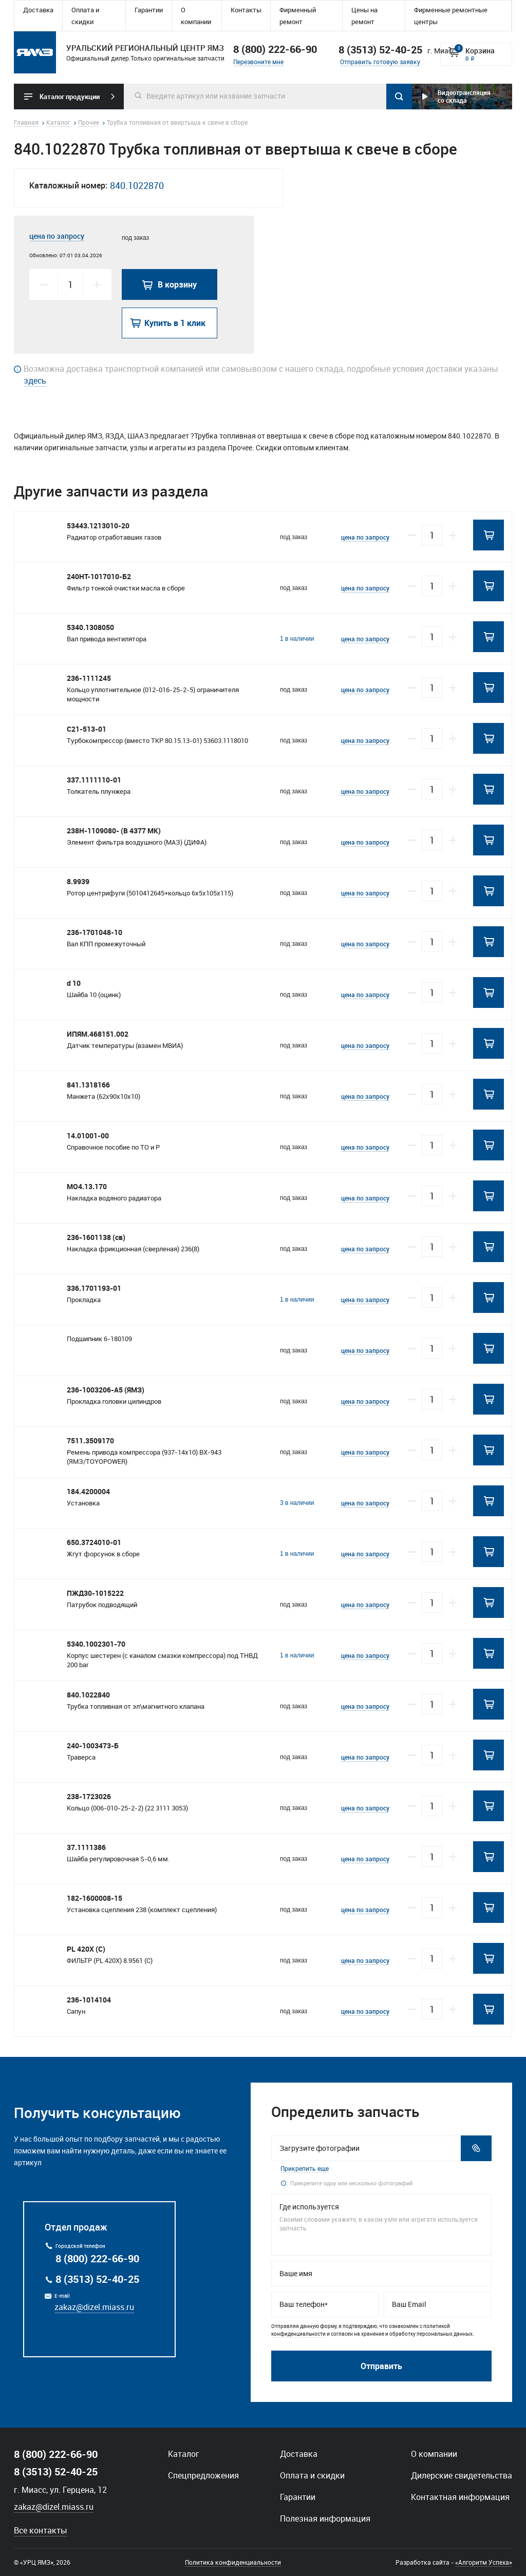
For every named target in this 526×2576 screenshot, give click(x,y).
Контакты (246, 9)
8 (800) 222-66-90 (275, 49)
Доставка (38, 9)
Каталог (183, 2453)
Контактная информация (460, 2497)
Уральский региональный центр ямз (35, 52)
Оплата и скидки (85, 15)
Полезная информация (325, 2518)
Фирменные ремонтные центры (450, 15)
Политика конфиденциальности (233, 2562)
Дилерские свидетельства (461, 2475)
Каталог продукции (70, 96)
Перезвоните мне (258, 62)
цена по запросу (56, 236)
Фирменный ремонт (297, 15)
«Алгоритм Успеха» (483, 2562)
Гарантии (149, 9)
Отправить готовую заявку (380, 62)
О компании (196, 15)
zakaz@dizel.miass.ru (94, 2307)
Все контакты (40, 2530)
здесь (35, 380)
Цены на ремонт (364, 15)
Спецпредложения (203, 2475)
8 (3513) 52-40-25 (97, 2279)
